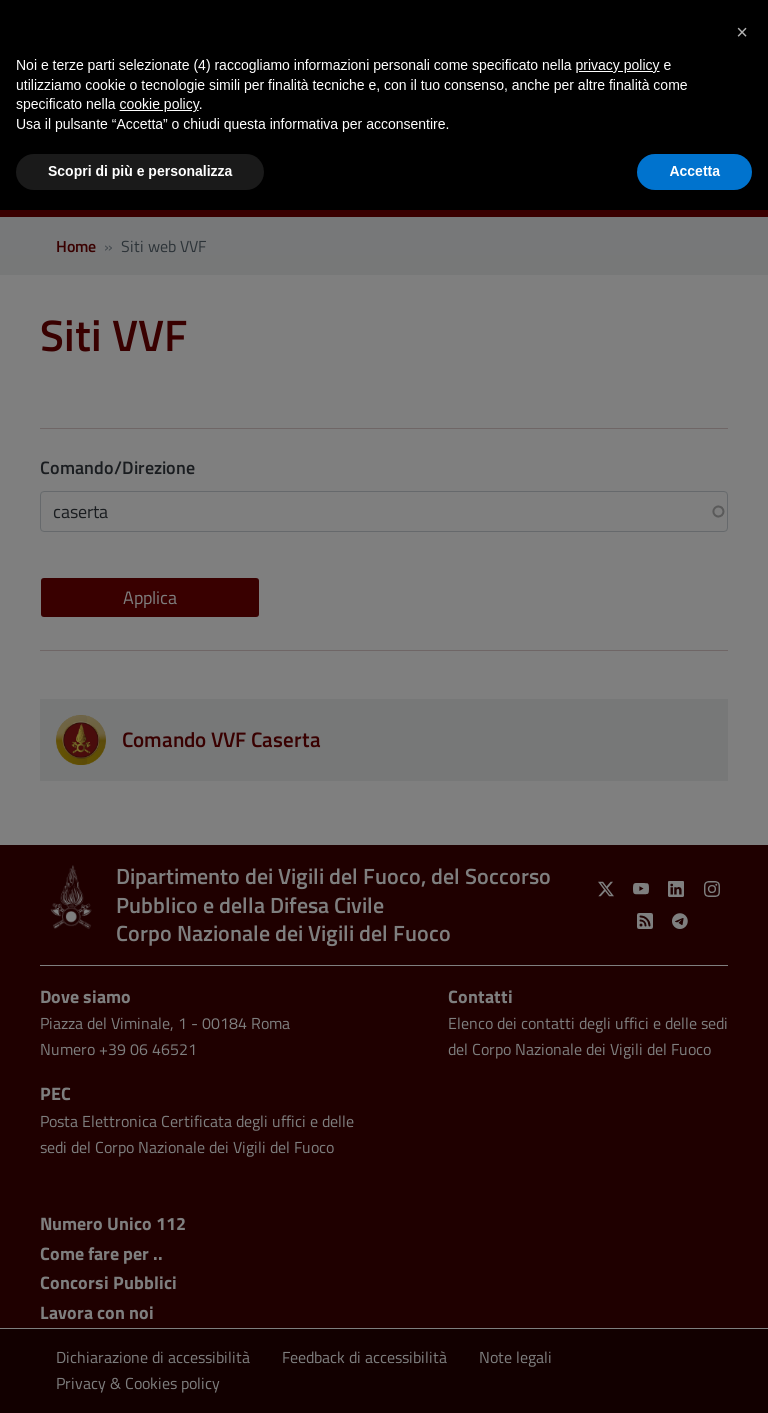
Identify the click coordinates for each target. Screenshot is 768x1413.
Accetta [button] (694, 171)
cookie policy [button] (159, 104)
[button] (742, 32)
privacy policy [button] (618, 65)
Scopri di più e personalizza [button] (140, 171)
